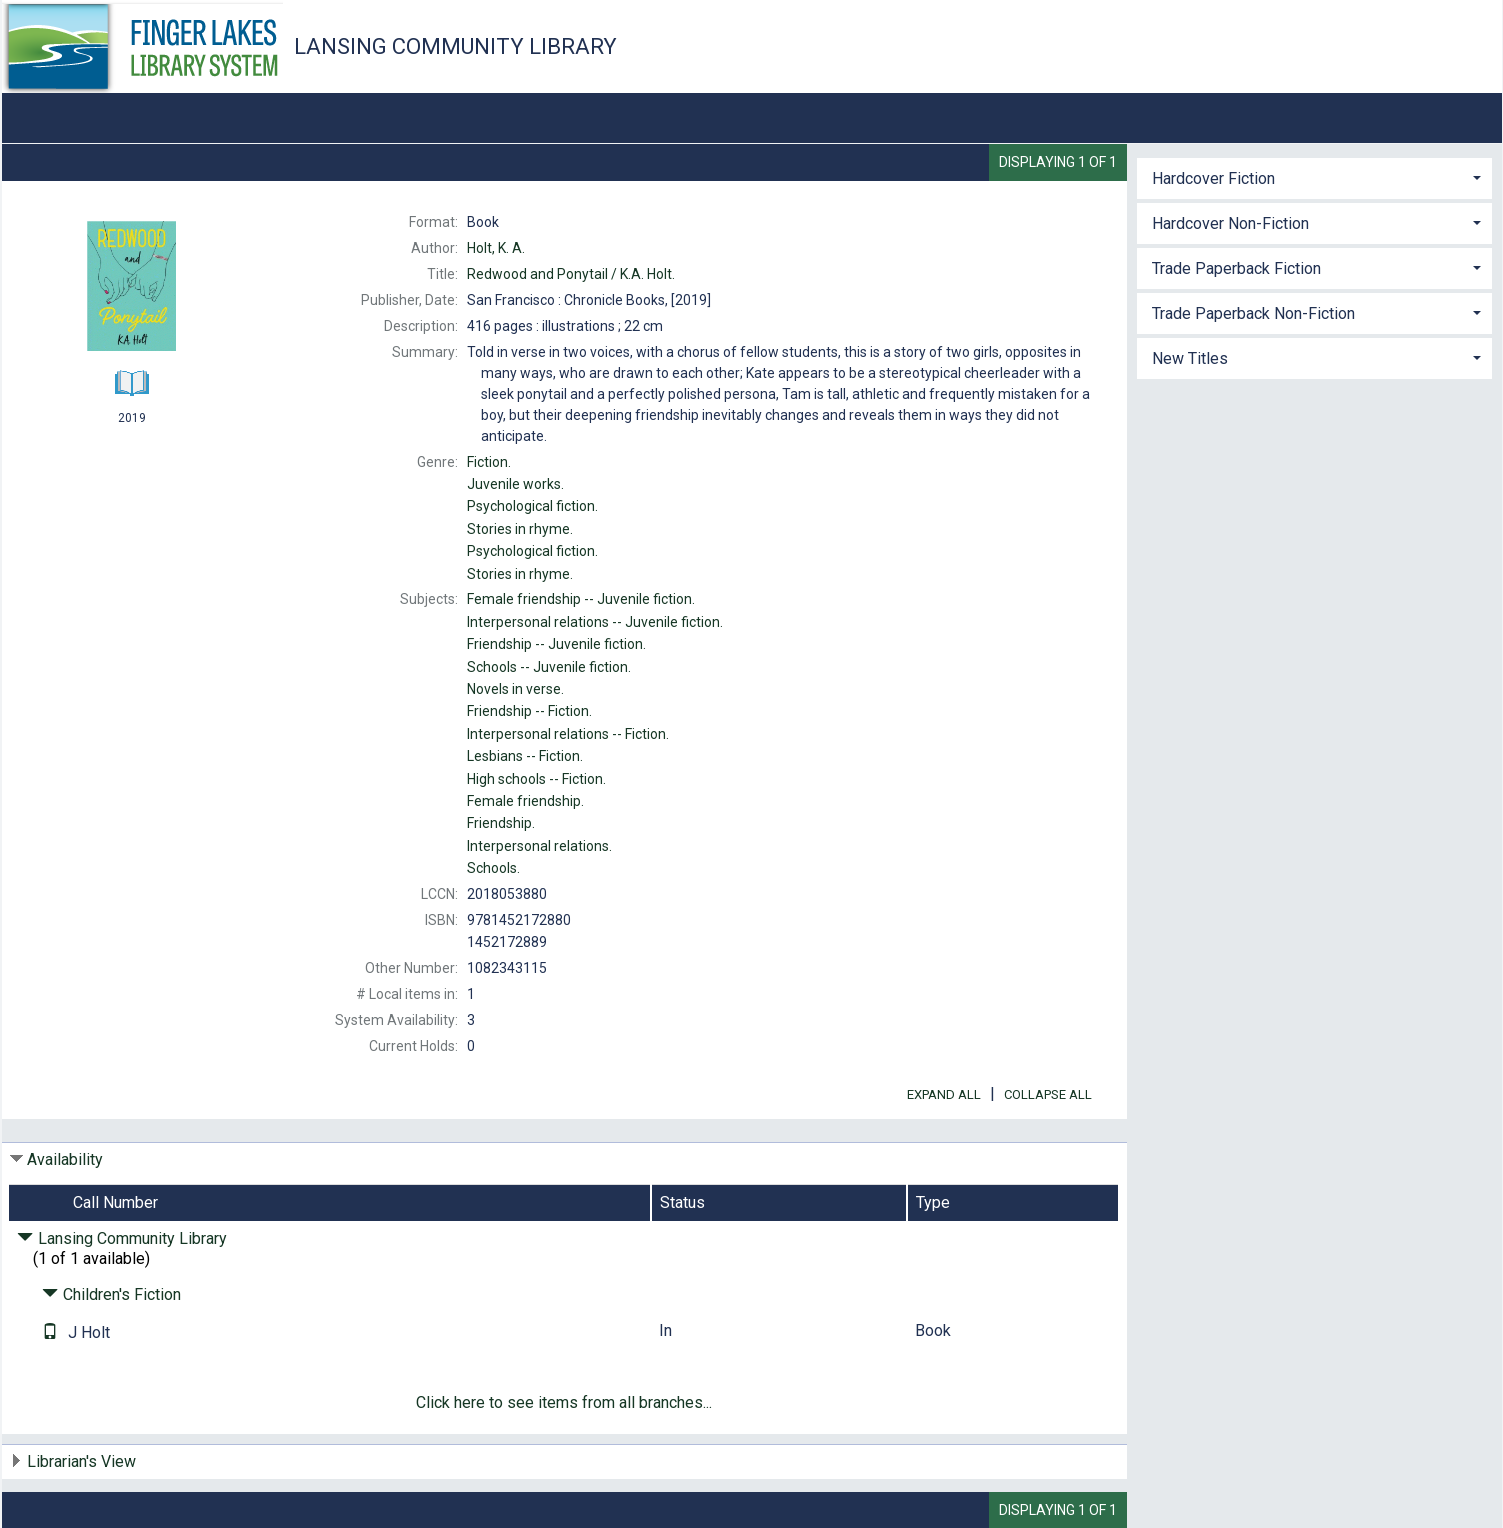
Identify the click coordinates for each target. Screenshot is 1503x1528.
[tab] (1314, 176)
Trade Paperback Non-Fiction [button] (1253, 313)
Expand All (944, 1094)
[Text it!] (50, 1332)
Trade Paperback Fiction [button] (1236, 268)
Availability (65, 1159)
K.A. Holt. (571, 274)
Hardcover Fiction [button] (1213, 178)
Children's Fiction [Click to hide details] (111, 1294)
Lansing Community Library (455, 46)
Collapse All (1048, 1094)
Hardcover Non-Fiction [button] (1230, 223)
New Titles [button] (1190, 358)
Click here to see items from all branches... (564, 1402)
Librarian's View (81, 1461)
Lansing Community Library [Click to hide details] (122, 1238)
